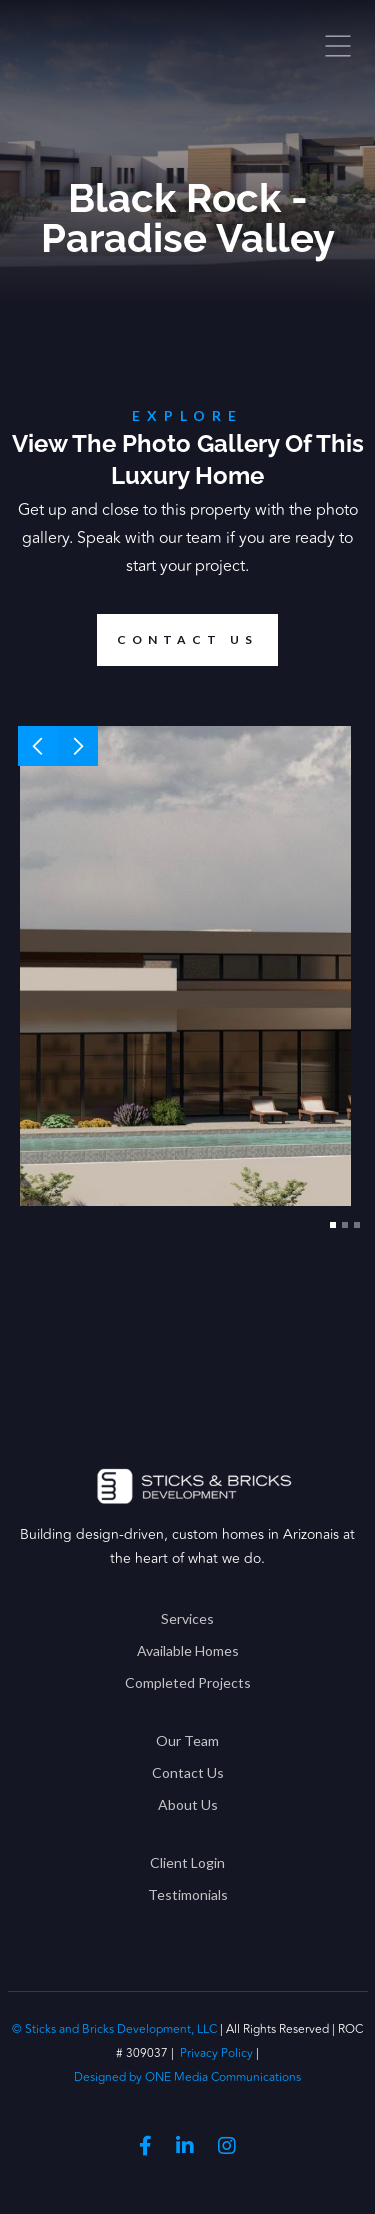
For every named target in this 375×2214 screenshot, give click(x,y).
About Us (188, 1804)
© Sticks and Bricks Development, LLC (116, 2029)
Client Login (187, 1862)
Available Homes (188, 1650)
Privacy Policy (216, 2053)
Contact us (177, 640)
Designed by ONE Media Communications (187, 2077)
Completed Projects (188, 1682)
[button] (38, 746)
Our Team (187, 1740)
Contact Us (188, 1772)
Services (187, 1618)
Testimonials (188, 1894)
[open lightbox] (185, 966)
